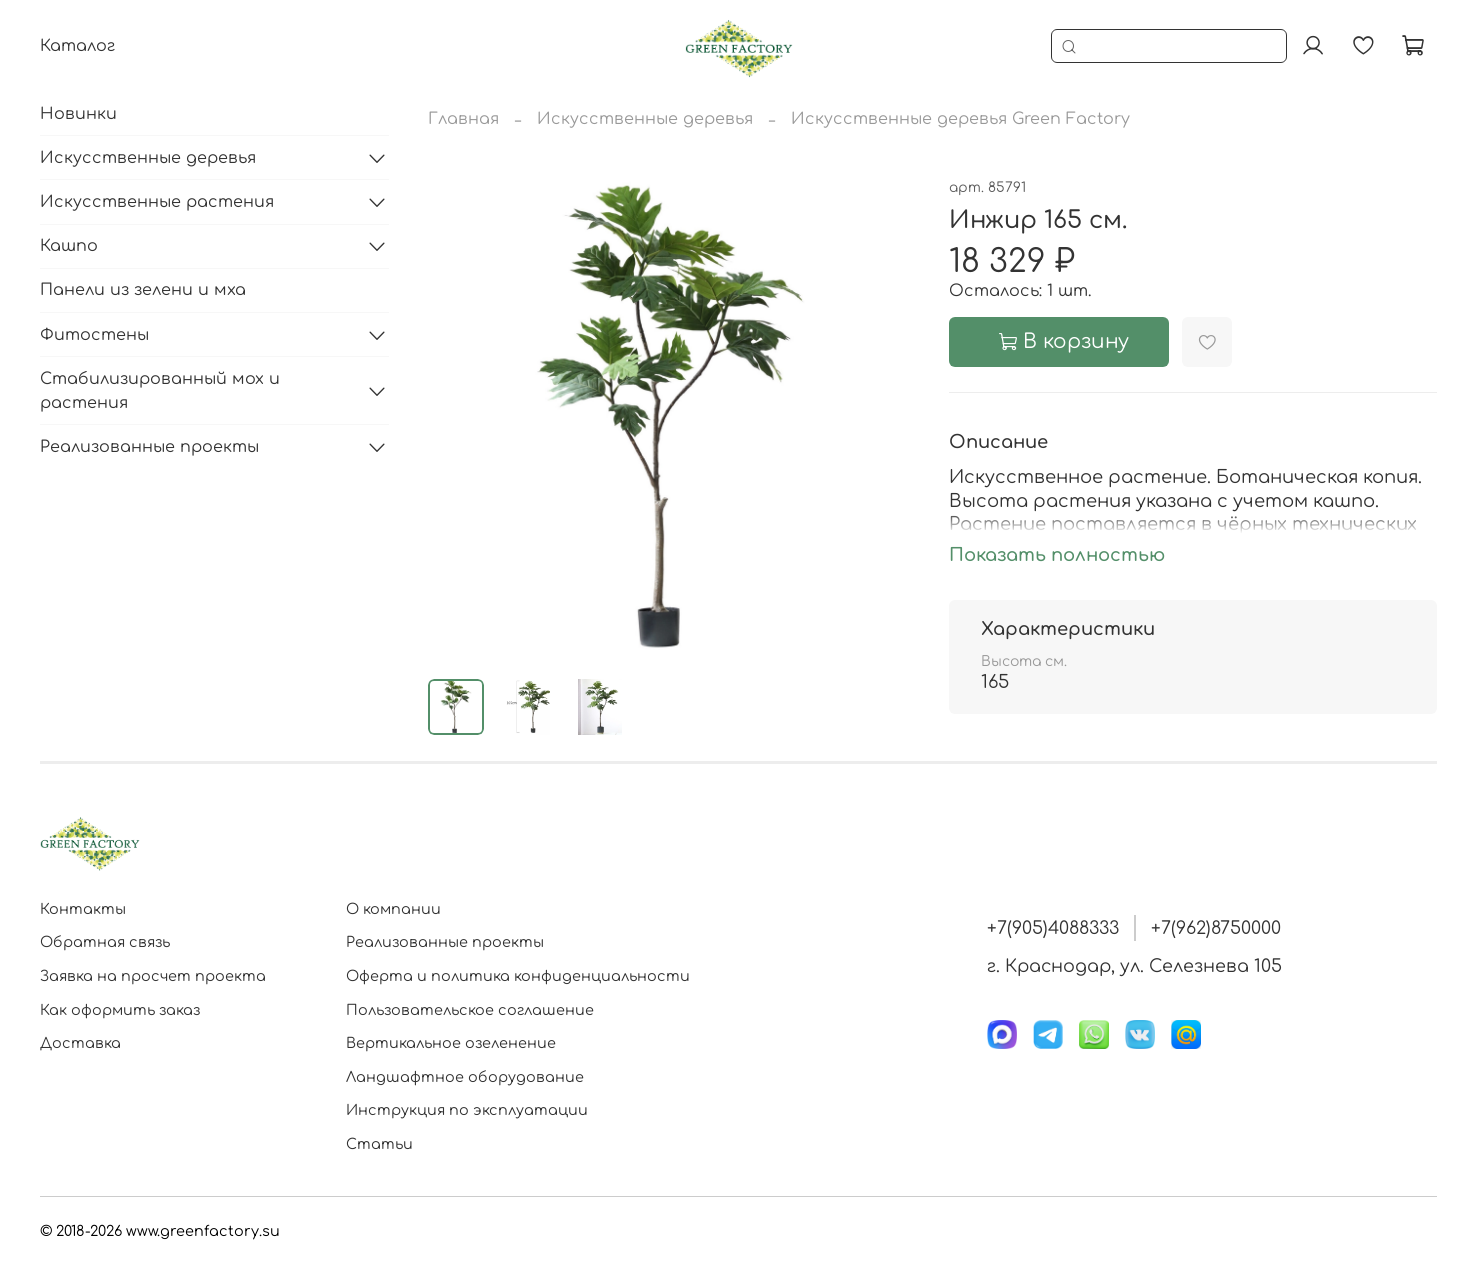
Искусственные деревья (645, 119)
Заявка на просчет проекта (153, 976)
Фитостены (94, 335)
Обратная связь (105, 942)
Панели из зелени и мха (143, 290)
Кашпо (69, 246)
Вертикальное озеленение (451, 1043)
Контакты (83, 909)
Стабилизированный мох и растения (160, 391)
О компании (393, 909)
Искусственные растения (157, 202)
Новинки (78, 114)
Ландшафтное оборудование (465, 1077)
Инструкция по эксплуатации (467, 1110)
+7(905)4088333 (1053, 928)
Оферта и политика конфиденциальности (518, 976)
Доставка (80, 1043)
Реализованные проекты (149, 447)
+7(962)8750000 (1216, 928)
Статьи (379, 1144)
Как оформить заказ (120, 1010)
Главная (463, 119)
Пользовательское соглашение (470, 1010)
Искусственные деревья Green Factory (960, 119)
